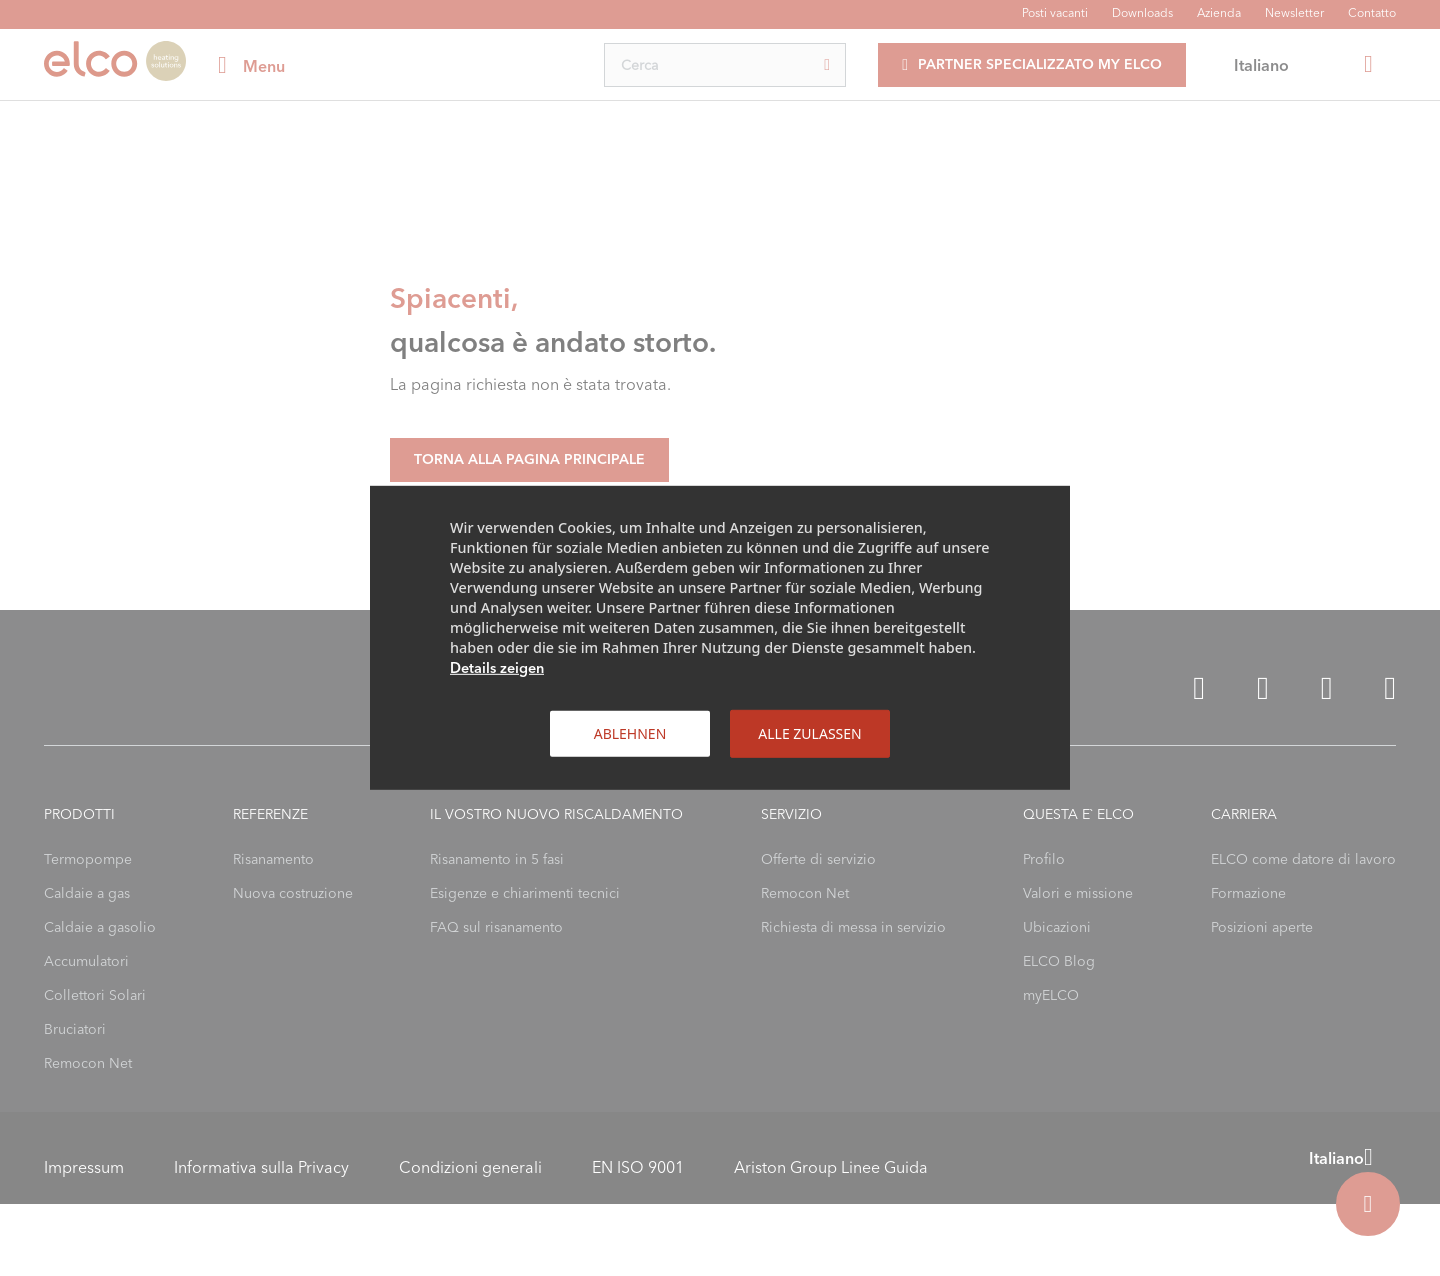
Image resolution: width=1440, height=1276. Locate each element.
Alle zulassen (809, 733)
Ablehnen (630, 733)
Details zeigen (497, 668)
